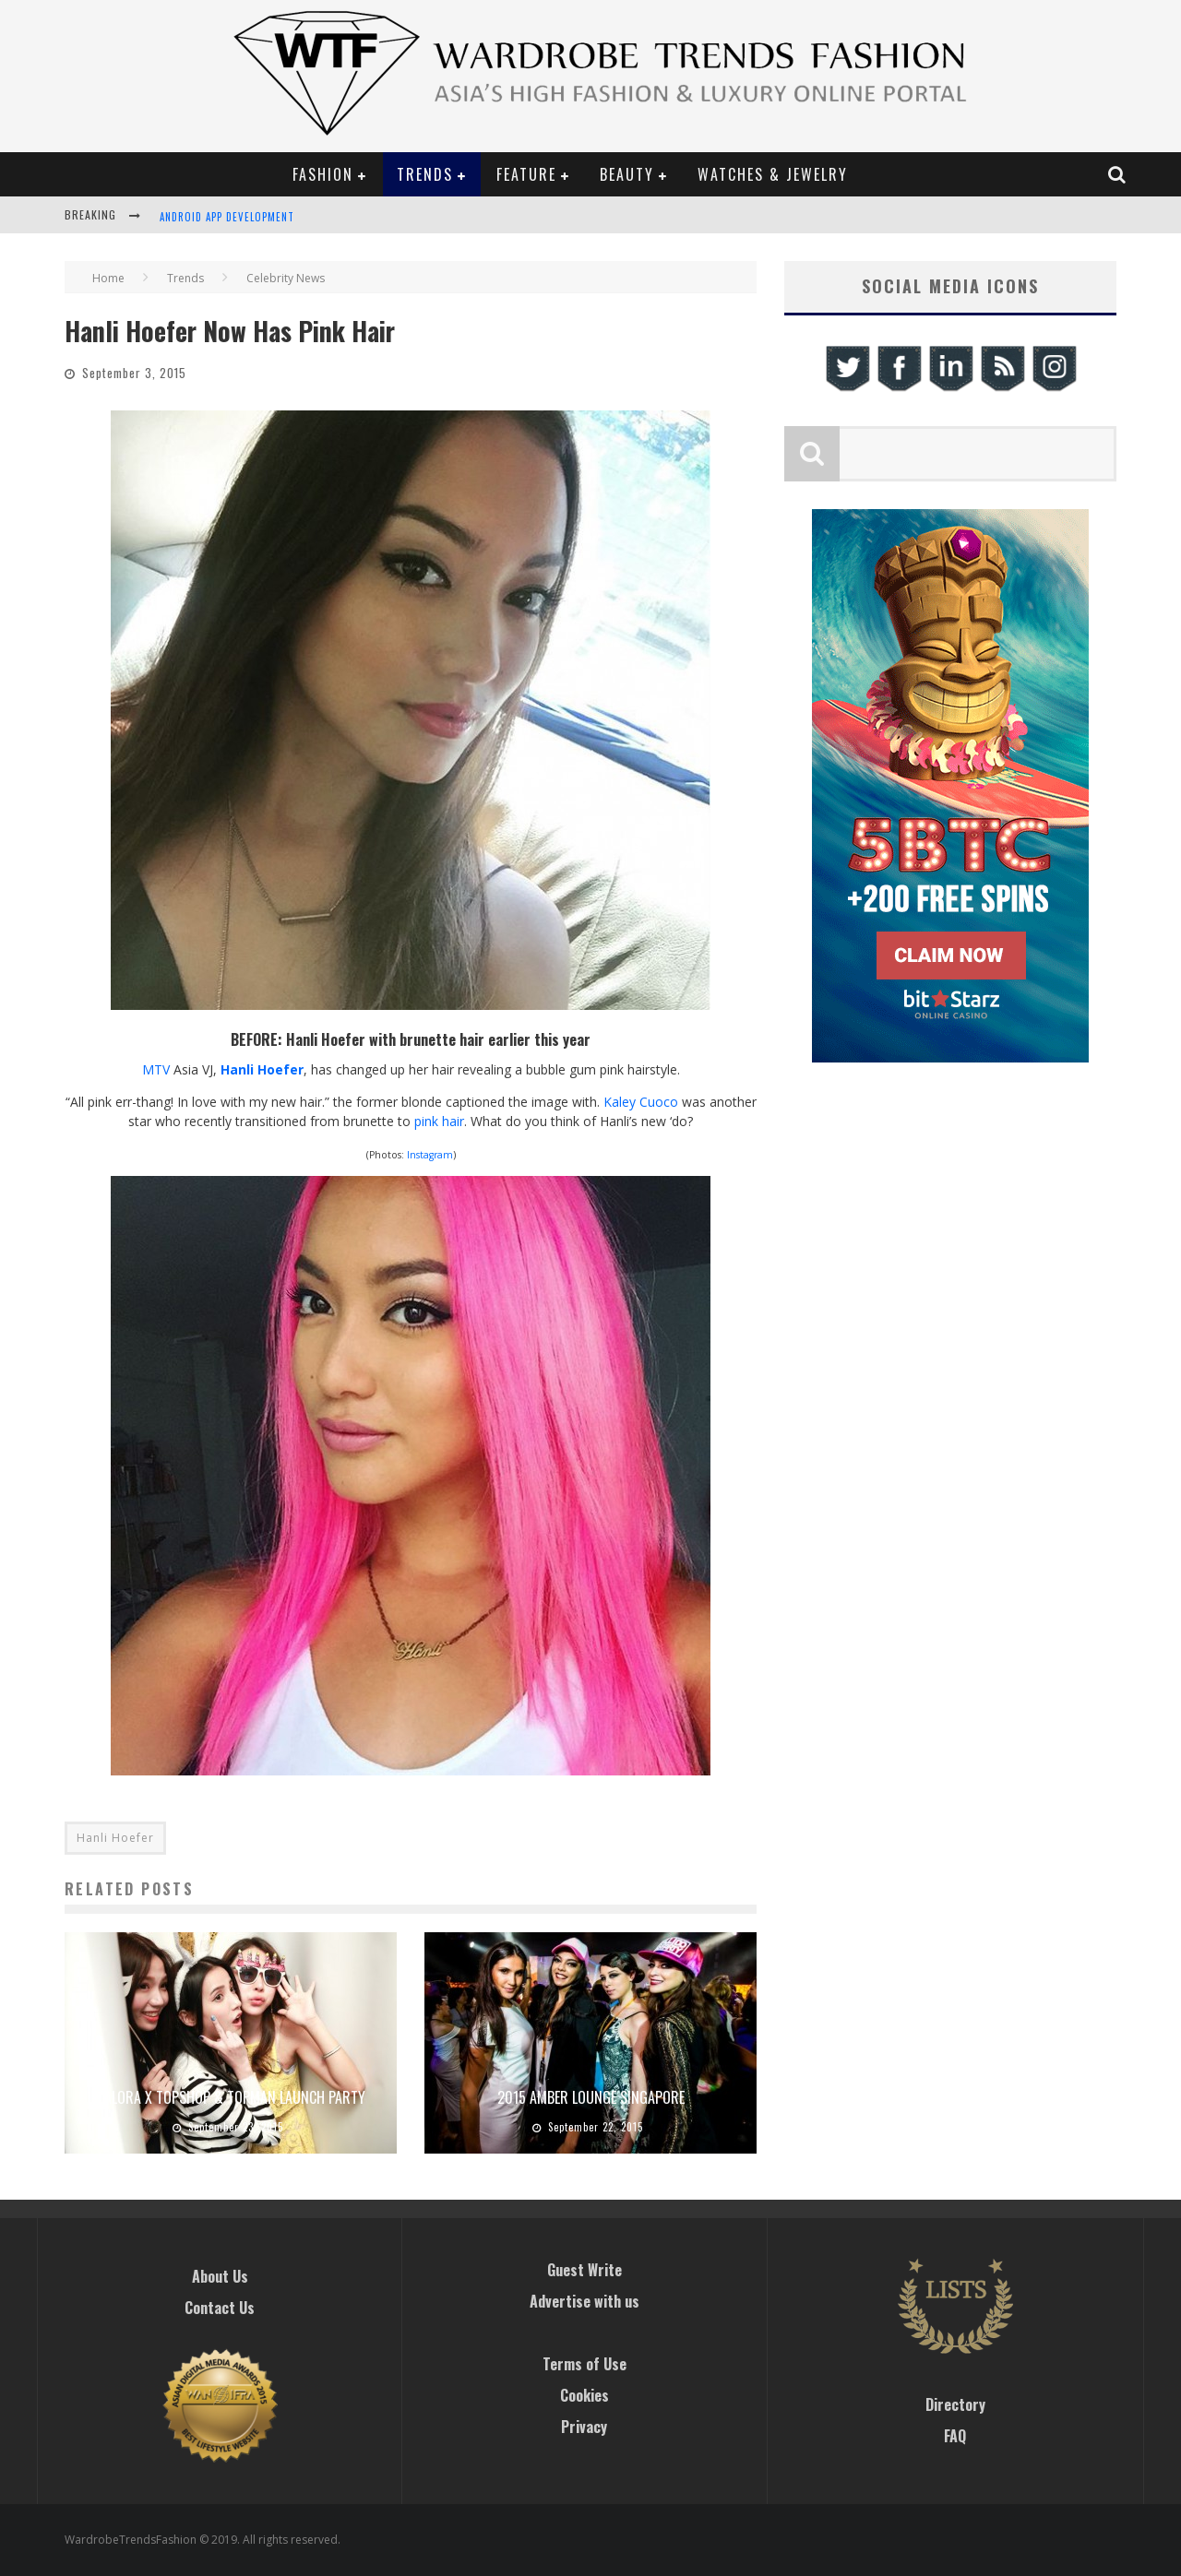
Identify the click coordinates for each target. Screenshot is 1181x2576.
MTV (156, 1069)
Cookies (584, 2395)
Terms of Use (584, 2364)
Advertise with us (584, 2301)
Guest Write (584, 2270)
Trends (425, 174)
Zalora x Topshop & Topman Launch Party (231, 2097)
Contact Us (220, 2308)
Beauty (627, 174)
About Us (220, 2276)
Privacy (584, 2427)
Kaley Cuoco (640, 1101)
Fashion (322, 174)
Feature (526, 174)
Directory (955, 2404)
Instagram (430, 1154)
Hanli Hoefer (262, 1069)
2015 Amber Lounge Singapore (591, 2097)
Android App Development (227, 216)
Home (108, 278)
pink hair (439, 1121)
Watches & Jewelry (773, 174)
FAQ (955, 2436)
